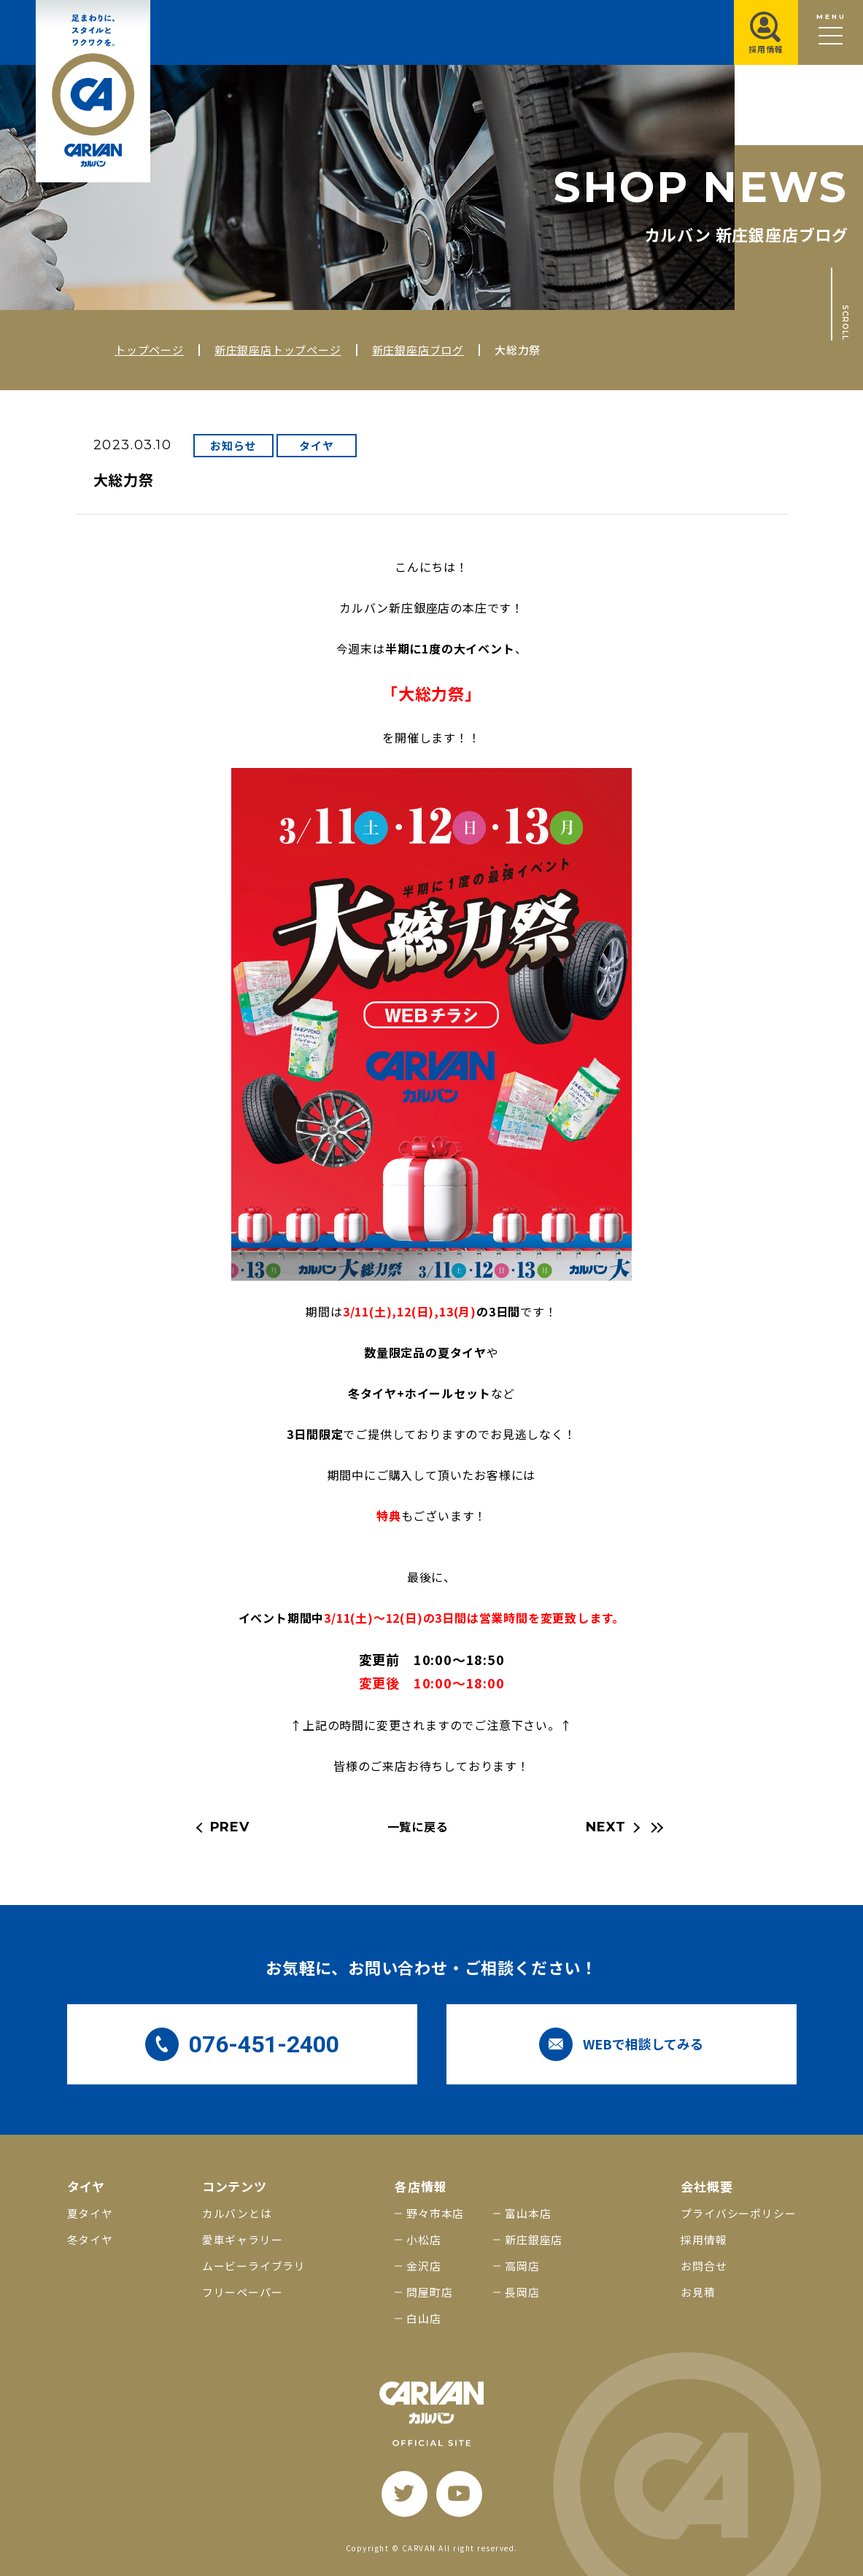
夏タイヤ (90, 2213)
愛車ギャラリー (242, 2239)
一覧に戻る (418, 1826)
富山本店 (528, 2213)
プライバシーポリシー (738, 2213)
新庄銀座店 (533, 2239)
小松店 (423, 2239)
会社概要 (706, 2186)
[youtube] (459, 2494)
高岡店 (522, 2265)
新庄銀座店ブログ (418, 349)
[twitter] (404, 2494)
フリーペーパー (242, 2292)
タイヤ (316, 445)
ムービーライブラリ (254, 2265)
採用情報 (704, 2239)
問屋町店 (429, 2292)
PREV (229, 1827)
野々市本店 (435, 2213)
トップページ (149, 349)
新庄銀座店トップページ (277, 349)
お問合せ (704, 2265)
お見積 (698, 2292)
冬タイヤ (90, 2239)
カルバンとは (237, 2213)
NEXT (605, 1827)
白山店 (423, 2318)
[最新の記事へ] (655, 1827)
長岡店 (522, 2292)
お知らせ (233, 445)
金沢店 (423, 2265)
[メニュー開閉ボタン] (830, 32)
